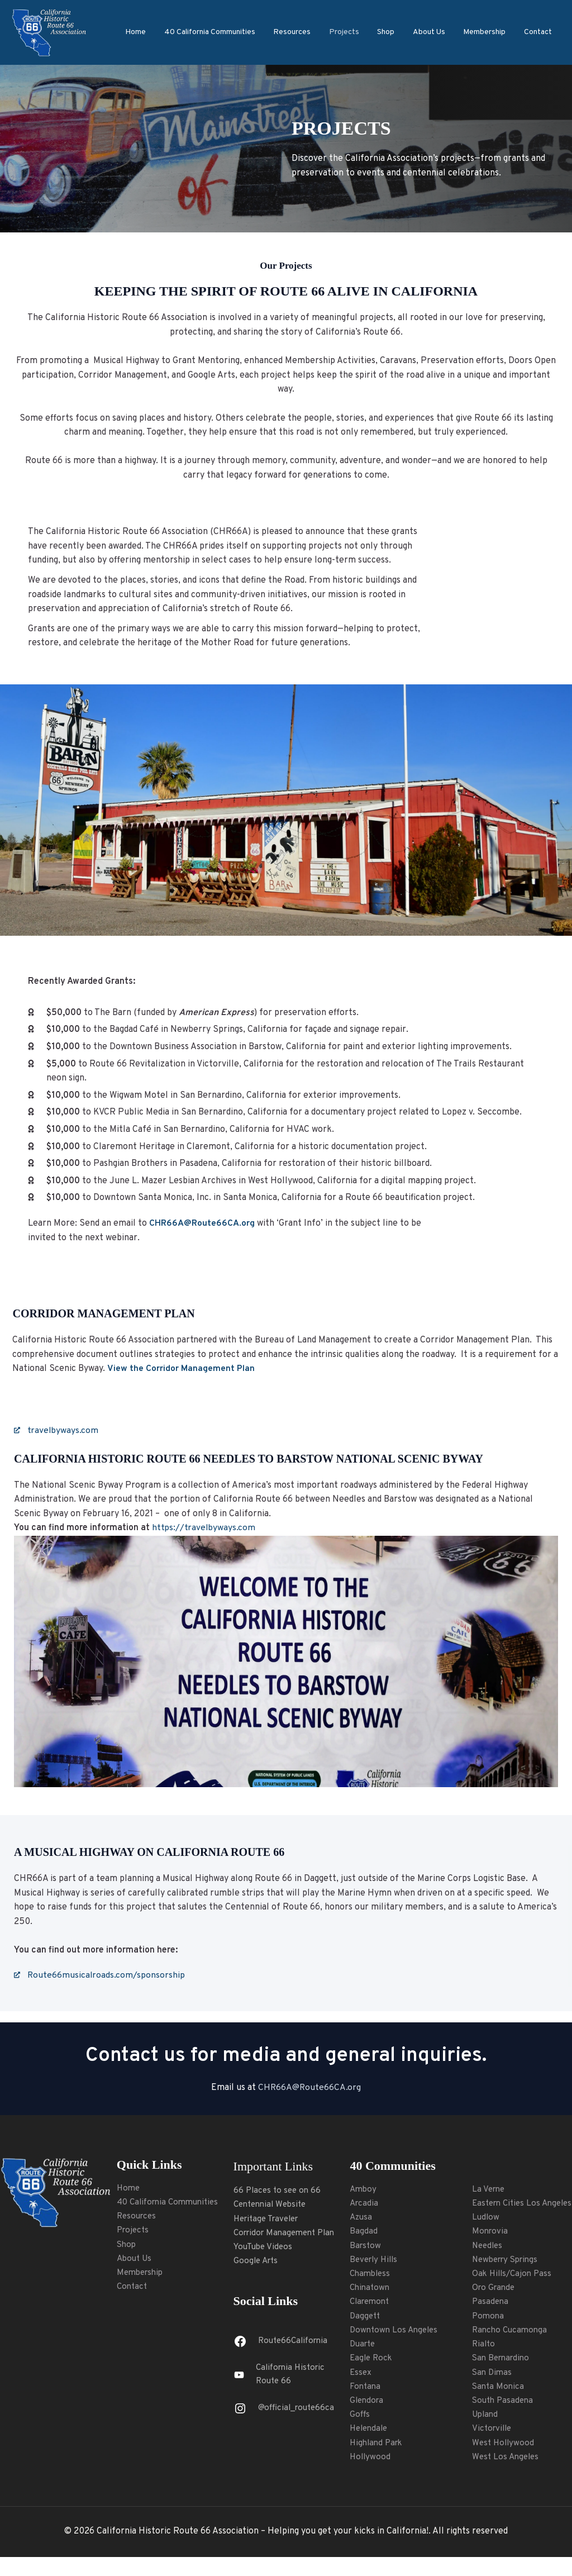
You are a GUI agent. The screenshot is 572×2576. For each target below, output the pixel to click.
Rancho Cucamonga (511, 2347)
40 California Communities (218, 32)
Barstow (366, 2247)
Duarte (364, 2347)
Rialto (484, 2361)
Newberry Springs (508, 2275)
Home (146, 32)
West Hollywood (504, 2461)
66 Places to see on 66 (279, 2191)
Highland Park (378, 2447)
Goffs (360, 2418)
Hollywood (371, 2461)
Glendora (368, 2404)
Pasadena (491, 2318)
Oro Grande (495, 2304)
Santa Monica (499, 2404)
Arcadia (365, 2204)
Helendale (370, 2433)
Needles (488, 2261)
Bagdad (364, 2232)
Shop (390, 32)
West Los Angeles (507, 2475)
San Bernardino (503, 2375)
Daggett (366, 2318)
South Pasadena (504, 2418)
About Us (432, 32)
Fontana (366, 2390)
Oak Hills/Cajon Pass (514, 2290)
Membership (486, 32)
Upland (486, 2433)
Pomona (489, 2332)
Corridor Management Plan (288, 2234)
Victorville (493, 2447)
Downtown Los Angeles (396, 2332)
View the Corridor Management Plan (181, 1368)
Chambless (371, 2275)
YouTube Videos (264, 2248)
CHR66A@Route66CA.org (309, 2088)
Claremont (371, 2304)
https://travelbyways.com (204, 1528)
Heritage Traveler (269, 2219)
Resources (299, 32)
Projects (350, 32)
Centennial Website (272, 2205)
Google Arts (257, 2262)
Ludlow (486, 2232)
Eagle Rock (372, 2361)
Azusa (362, 2218)
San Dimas (493, 2390)
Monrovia (490, 2247)
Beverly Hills (376, 2261)
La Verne (489, 2189)
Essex (361, 2375)
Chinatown (371, 2290)
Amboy (364, 2189)
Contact (538, 32)
